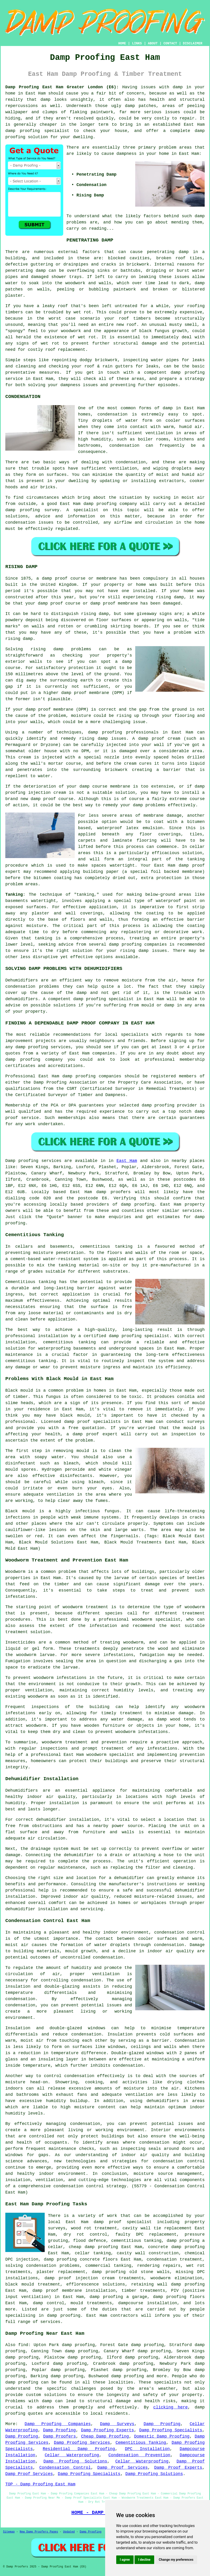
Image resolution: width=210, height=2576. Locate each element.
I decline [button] (144, 2559)
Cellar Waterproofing (72, 2455)
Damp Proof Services (122, 2467)
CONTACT (170, 43)
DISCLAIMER (192, 43)
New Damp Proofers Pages (39, 2531)
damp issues (152, 950)
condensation (112, 414)
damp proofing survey (32, 510)
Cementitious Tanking (141, 2442)
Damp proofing (21, 1160)
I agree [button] (125, 2559)
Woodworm (15, 1571)
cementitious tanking (136, 2240)
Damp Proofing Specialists (170, 2430)
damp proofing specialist (139, 1336)
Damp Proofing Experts (107, 2430)
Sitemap (9, 2531)
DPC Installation (147, 2449)
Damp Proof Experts (178, 2467)
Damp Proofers (59, 2436)
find (23, 2345)
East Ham (126, 1160)
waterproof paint (176, 900)
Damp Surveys (117, 2424)
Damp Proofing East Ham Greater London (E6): (62, 87)
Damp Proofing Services (82, 2442)
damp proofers (113, 1192)
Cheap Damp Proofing (105, 2436)
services (192, 1210)
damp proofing (22, 130)
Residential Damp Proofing (79, 2449)
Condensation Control (65, 2467)
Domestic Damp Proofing (161, 2436)
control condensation (69, 2076)
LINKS (137, 43)
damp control (48, 2303)
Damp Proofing (162, 2424)
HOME (122, 43)
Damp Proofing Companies (58, 2424)
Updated (69, 2531)
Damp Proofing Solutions (75, 2461)
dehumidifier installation (67, 1819)
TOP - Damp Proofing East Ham (40, 2484)
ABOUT (153, 43)
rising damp (170, 597)
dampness (126, 153)
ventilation (139, 2094)
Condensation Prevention (139, 2455)
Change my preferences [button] (176, 2559)
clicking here (170, 2407)
